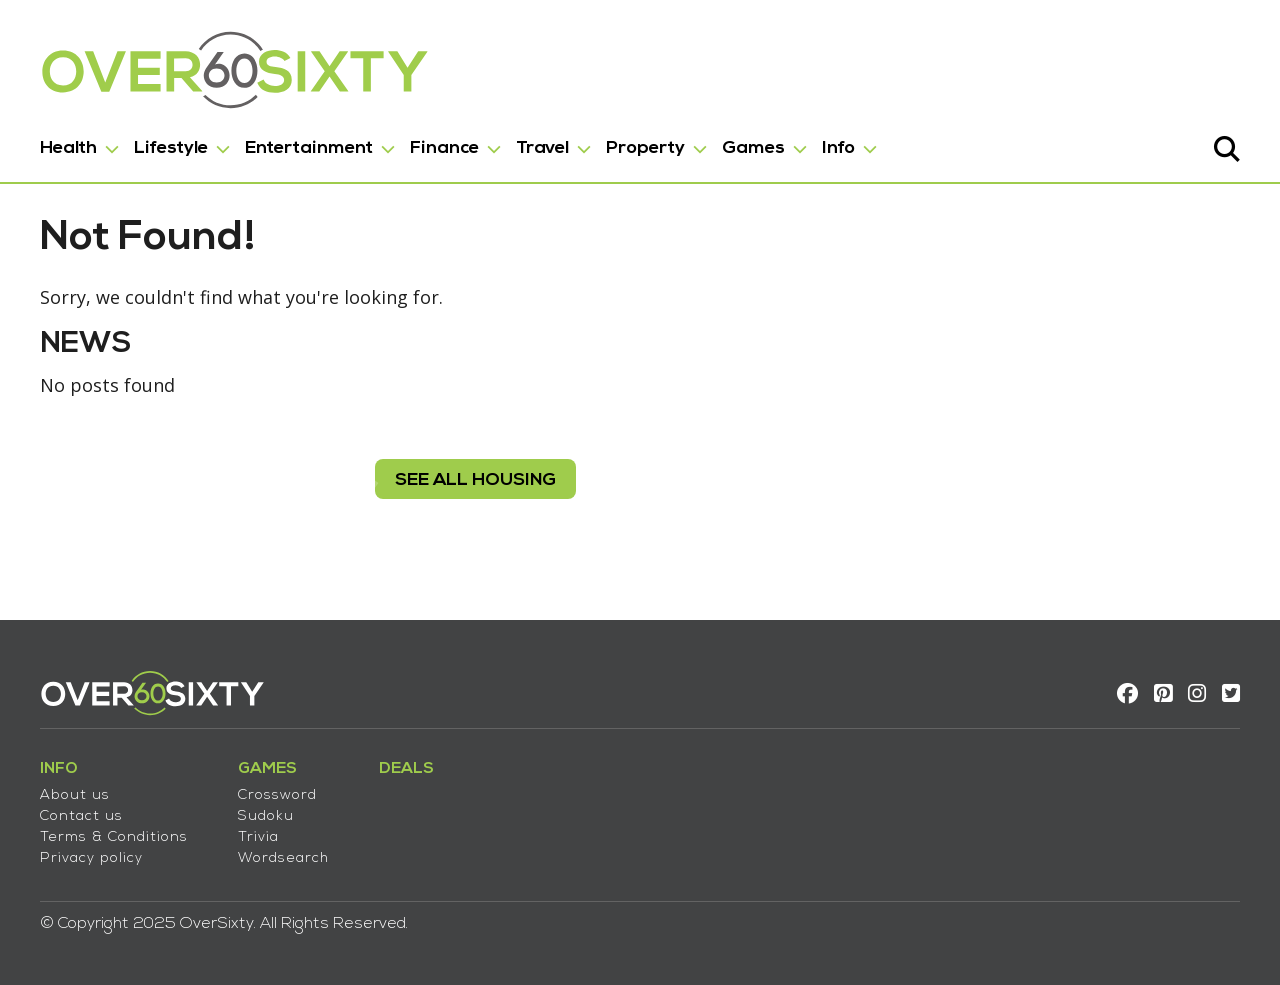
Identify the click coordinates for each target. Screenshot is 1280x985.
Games (753, 148)
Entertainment (309, 148)
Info (838, 148)
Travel (542, 148)
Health (68, 148)
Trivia (258, 837)
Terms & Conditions (114, 837)
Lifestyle (171, 148)
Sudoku (266, 816)
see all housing (475, 480)
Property (645, 148)
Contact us (81, 816)
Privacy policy (91, 858)
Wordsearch (283, 858)
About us (75, 795)
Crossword (277, 795)
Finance (444, 148)
